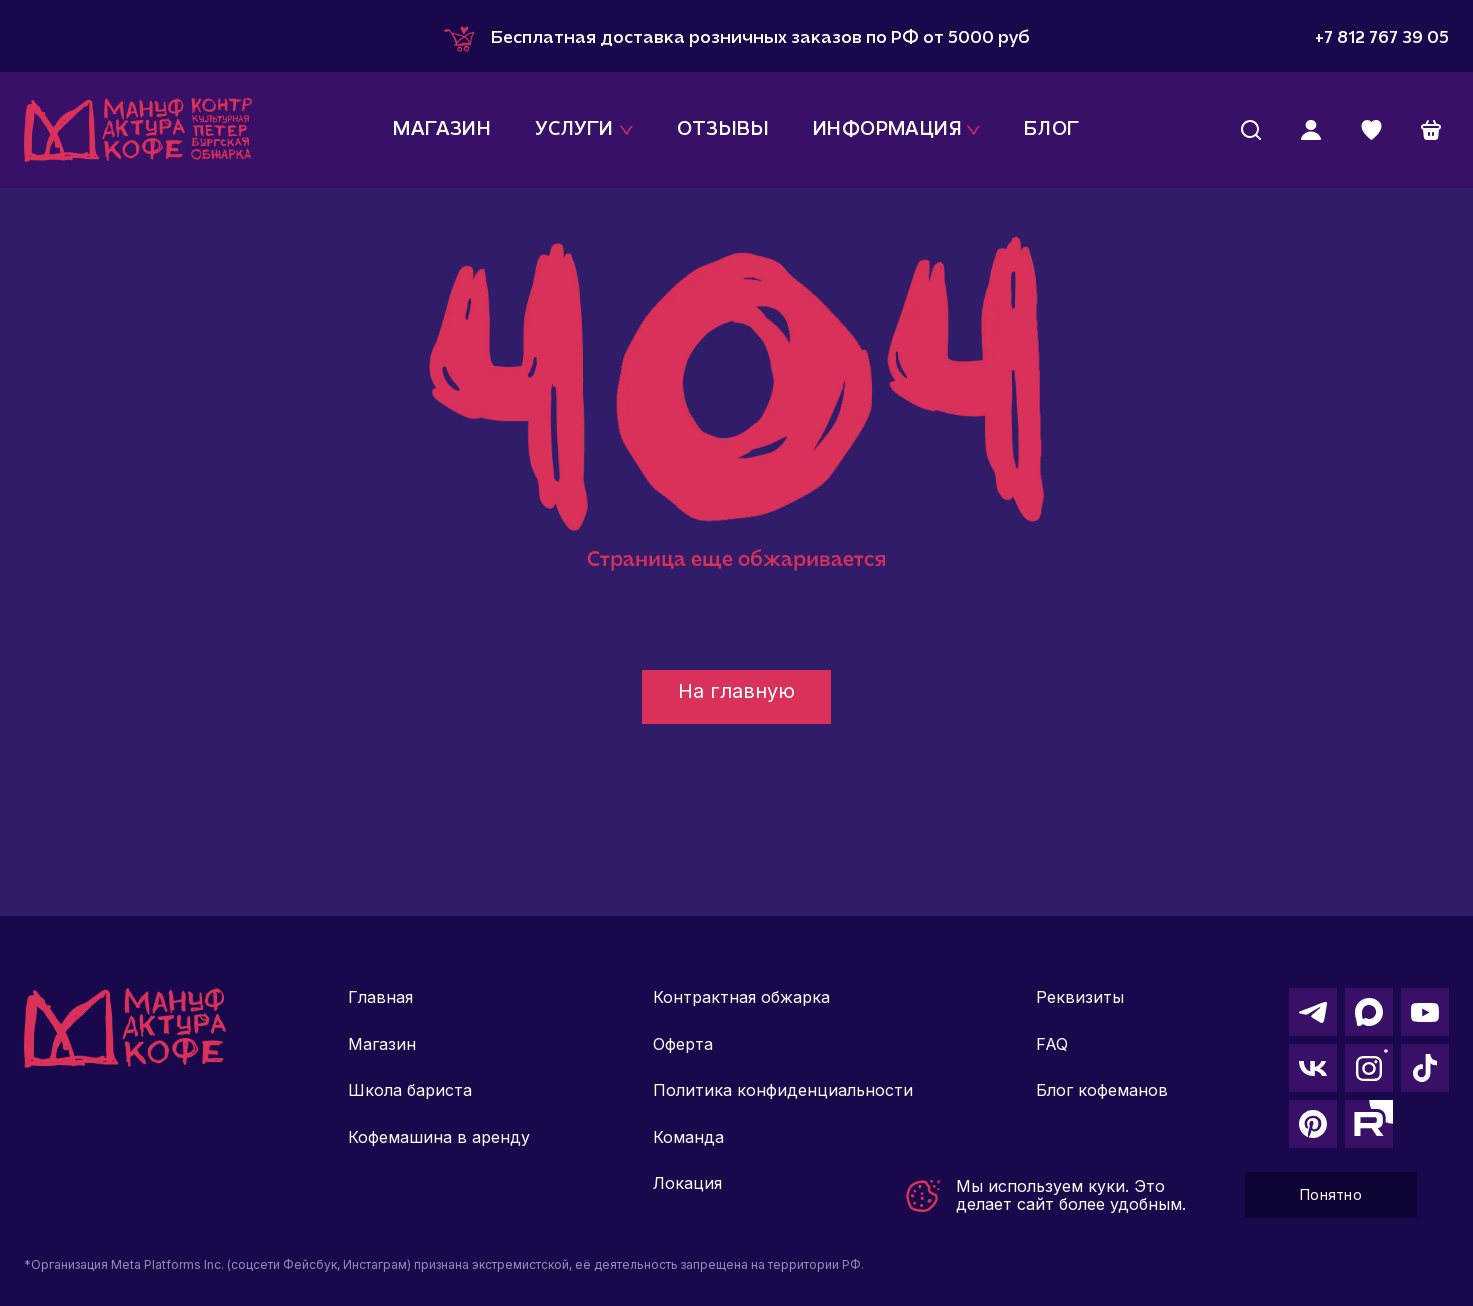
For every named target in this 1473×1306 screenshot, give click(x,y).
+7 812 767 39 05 (1382, 38)
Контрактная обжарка (741, 997)
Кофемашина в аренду (439, 1137)
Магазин (382, 1044)
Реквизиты (1080, 997)
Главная (380, 997)
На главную (736, 691)
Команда (688, 1137)
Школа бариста (410, 1090)
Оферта (683, 1044)
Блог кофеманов (1102, 1090)
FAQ (1052, 1044)
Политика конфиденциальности (783, 1090)
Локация (687, 1183)
